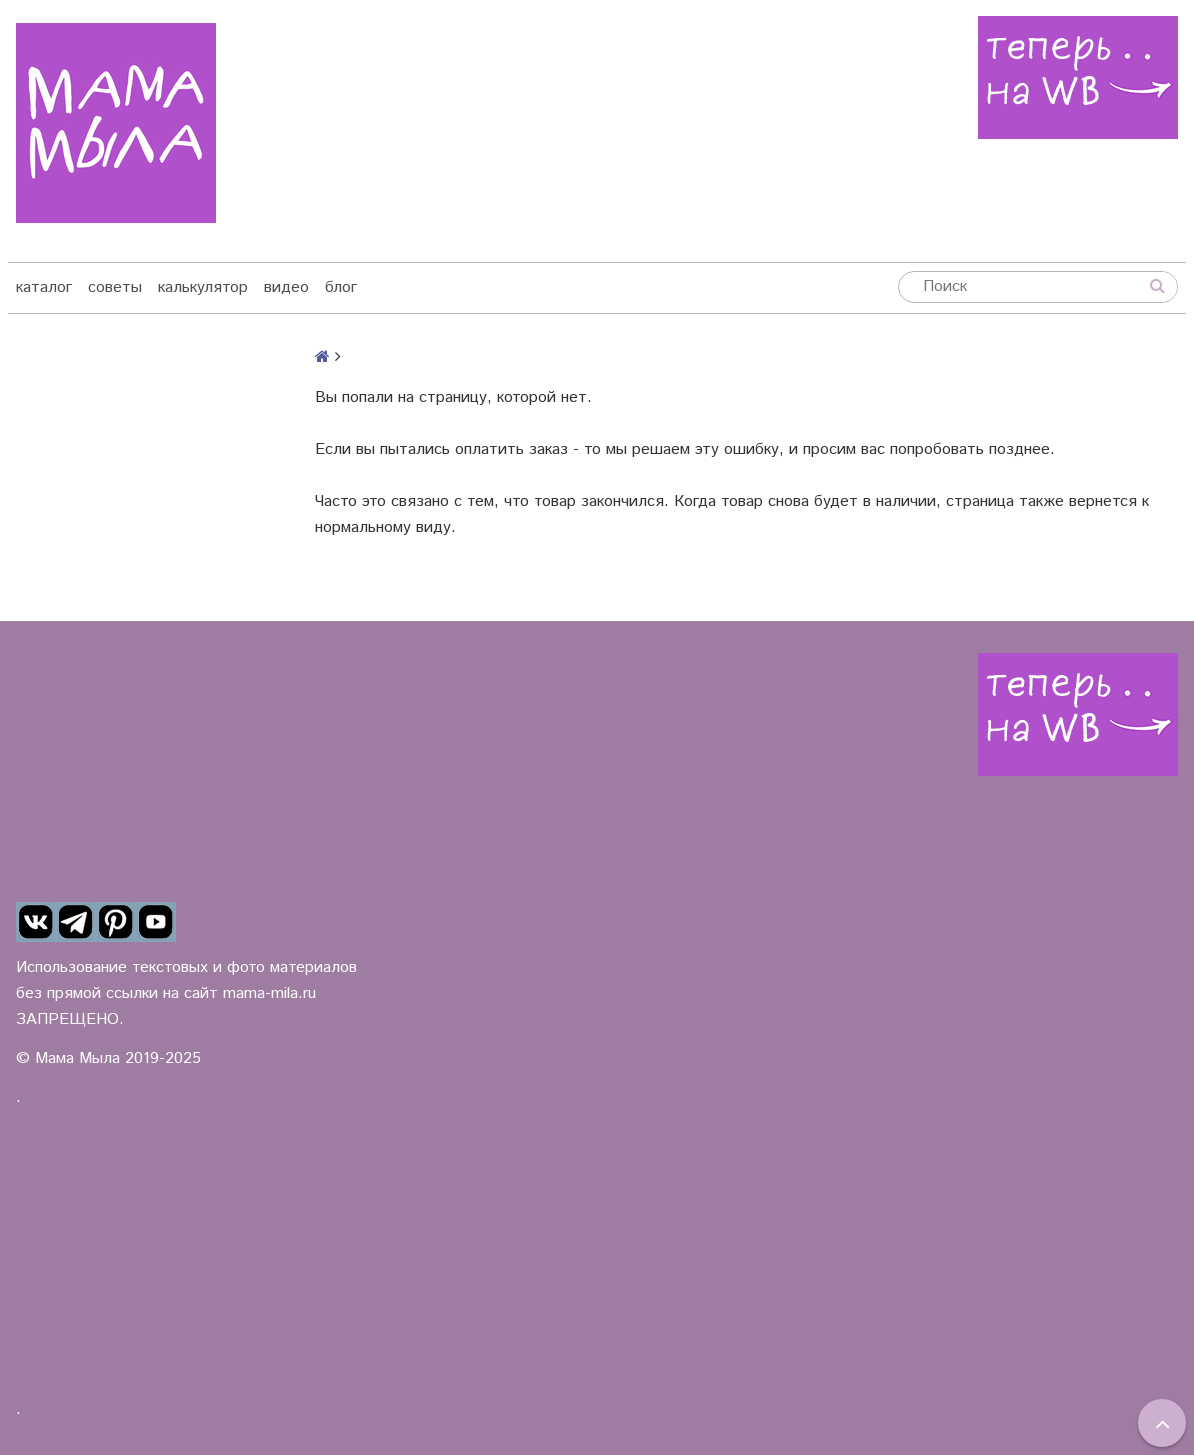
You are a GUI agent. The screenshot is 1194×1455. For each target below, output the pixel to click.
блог (341, 287)
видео (286, 287)
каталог (44, 287)
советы (115, 287)
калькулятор (203, 287)
